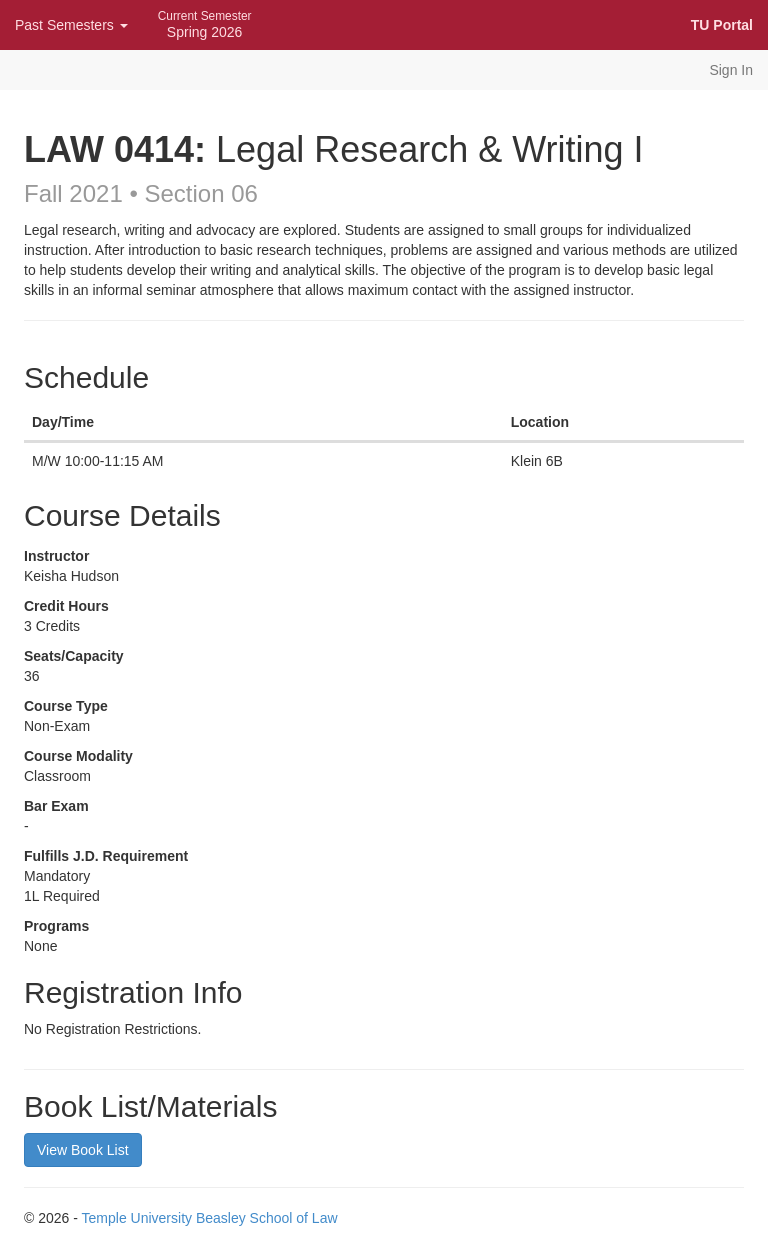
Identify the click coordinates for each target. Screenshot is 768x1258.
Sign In (731, 70)
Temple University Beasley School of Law (210, 1218)
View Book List (83, 1150)
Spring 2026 (205, 24)
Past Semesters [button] (71, 25)
